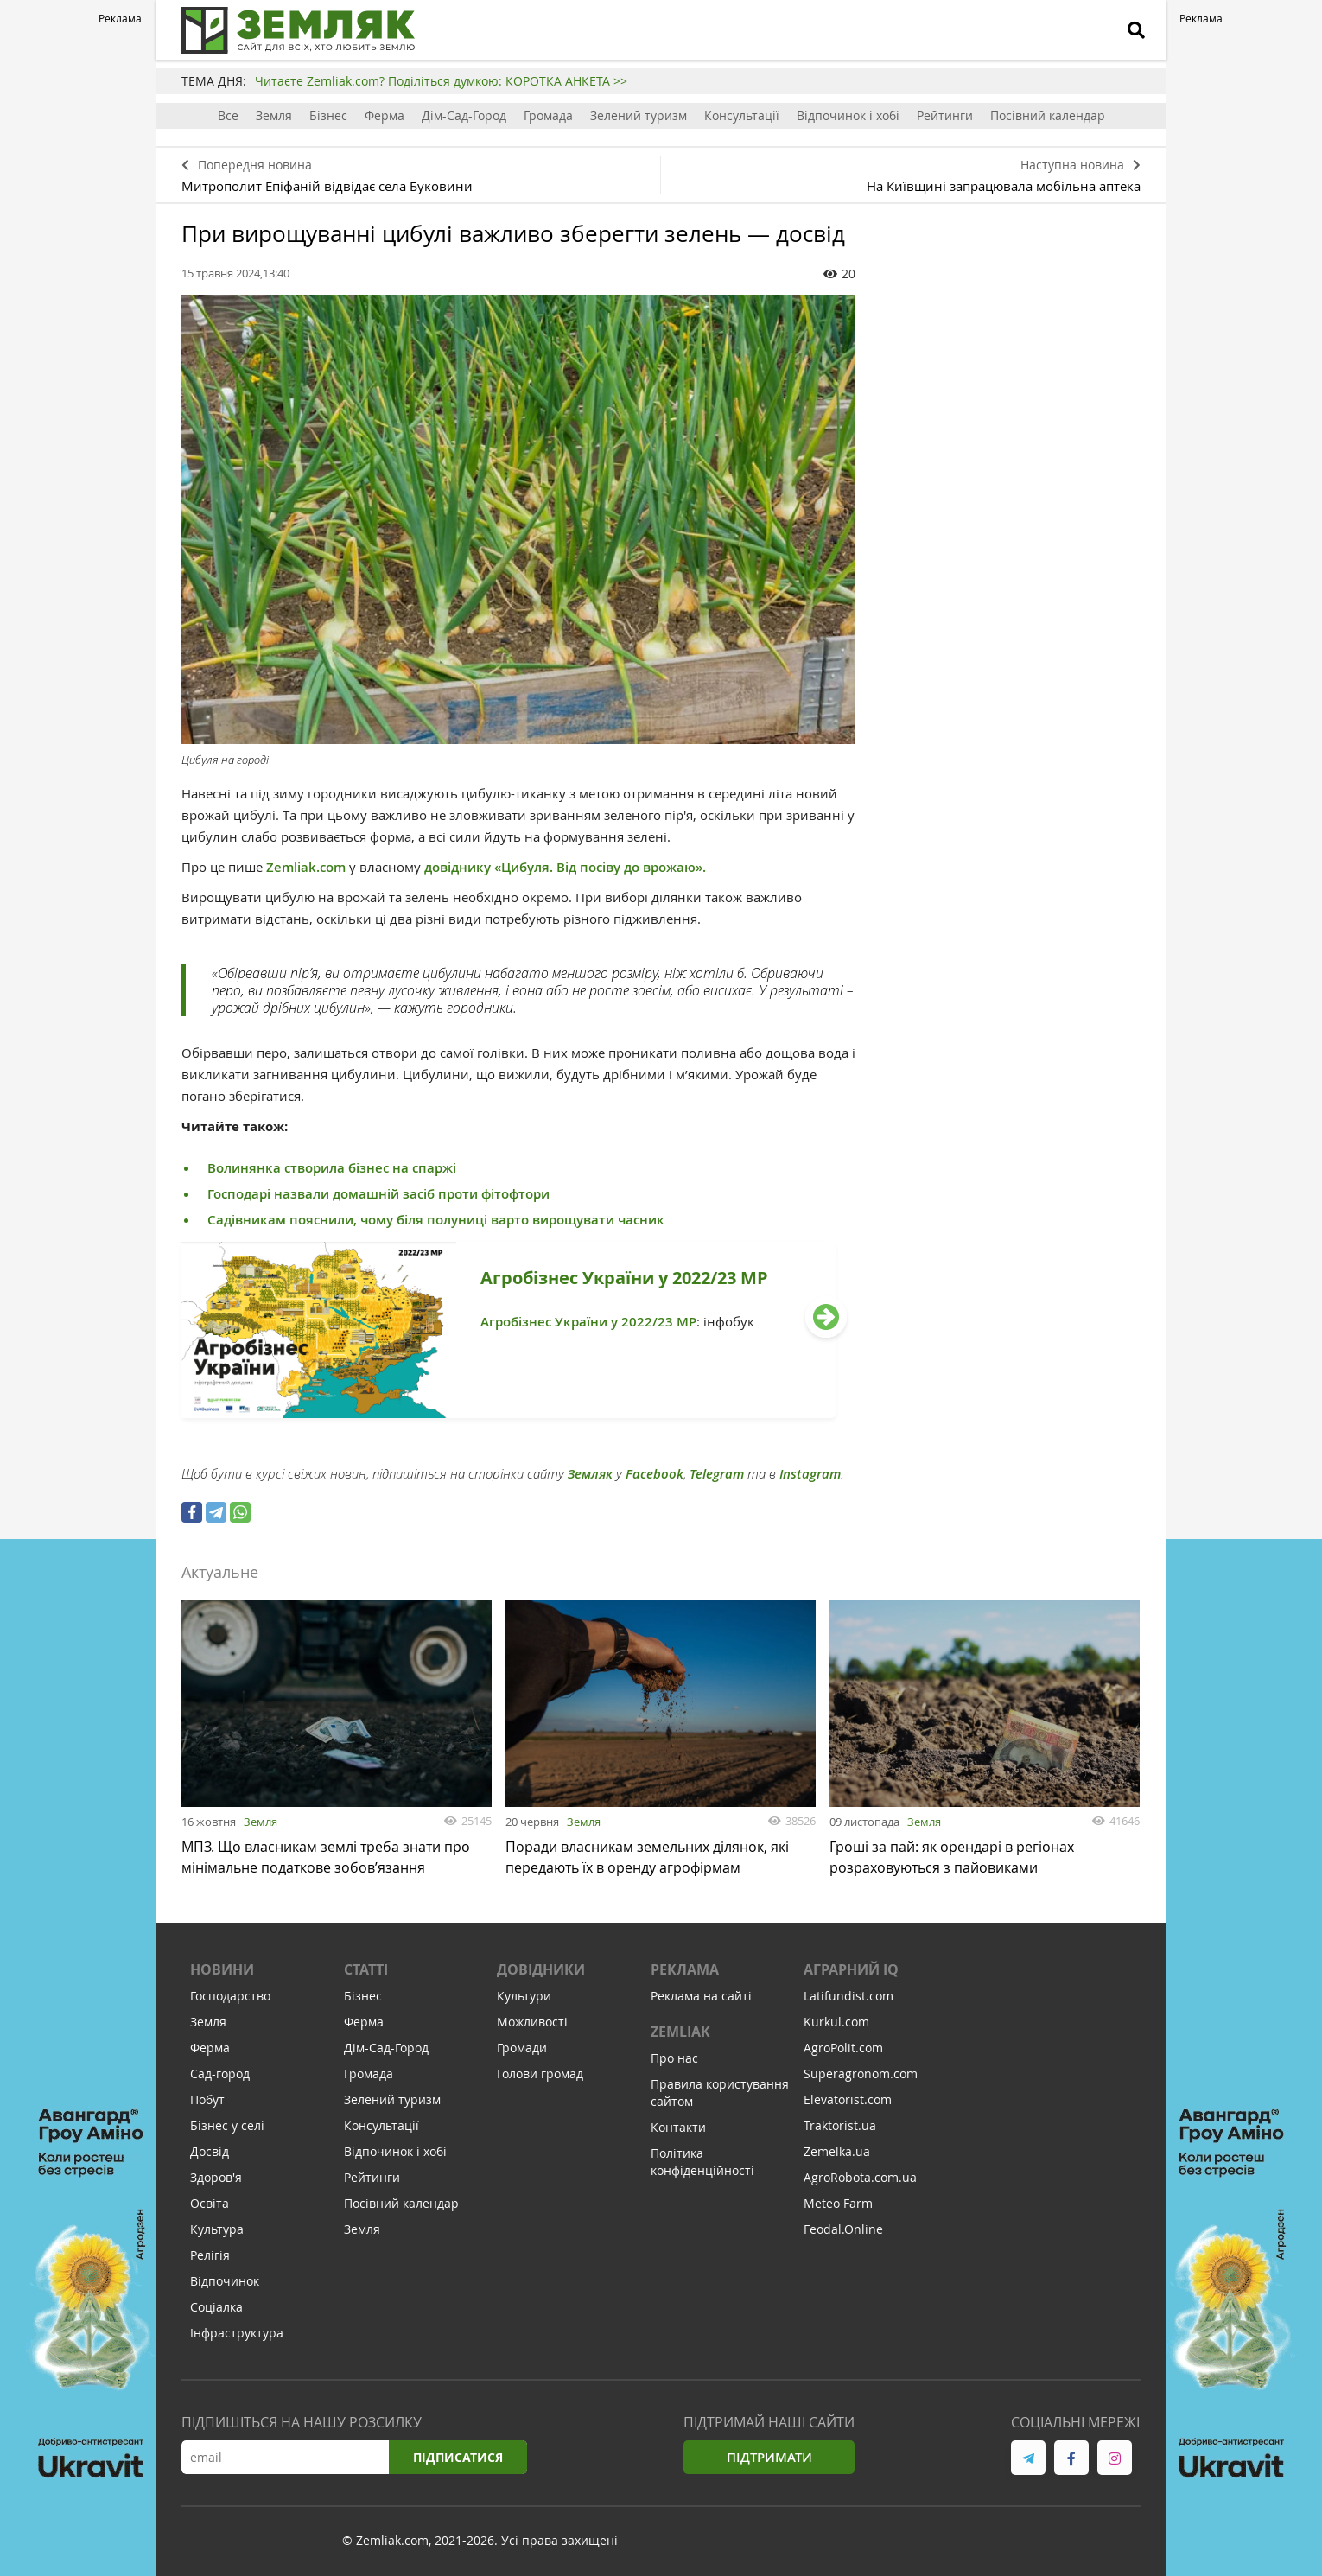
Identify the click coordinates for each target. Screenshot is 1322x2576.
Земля (274, 115)
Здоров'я (216, 2177)
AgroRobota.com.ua (860, 2177)
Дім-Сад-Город (464, 115)
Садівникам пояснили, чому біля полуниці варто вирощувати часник (435, 1220)
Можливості (532, 2021)
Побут (207, 2099)
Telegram (717, 1474)
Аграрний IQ (851, 1969)
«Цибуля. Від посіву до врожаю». (601, 867)
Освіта (209, 2203)
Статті (366, 1969)
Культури (524, 1996)
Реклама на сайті (701, 1996)
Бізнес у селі (227, 2125)
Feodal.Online (843, 2229)
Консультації (741, 115)
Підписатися (458, 2457)
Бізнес (328, 115)
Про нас (674, 2058)
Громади (522, 2047)
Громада (548, 115)
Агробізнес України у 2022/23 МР (588, 1322)
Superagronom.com (861, 2073)
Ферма (384, 115)
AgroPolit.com (843, 2047)
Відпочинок (224, 2281)
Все (228, 115)
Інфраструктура (236, 2333)
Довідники (541, 1969)
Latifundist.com (848, 1996)
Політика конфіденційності (702, 2161)
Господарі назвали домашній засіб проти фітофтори (378, 1194)
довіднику (457, 867)
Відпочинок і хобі (848, 115)
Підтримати (769, 2457)
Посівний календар (1047, 115)
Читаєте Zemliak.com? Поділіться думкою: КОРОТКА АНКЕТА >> (441, 81)
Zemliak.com (306, 867)
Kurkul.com (836, 2021)
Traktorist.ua (840, 2125)
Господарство (230, 1996)
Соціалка (216, 2307)
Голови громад (540, 2073)
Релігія (210, 2255)
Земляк (590, 1474)
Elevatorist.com (848, 2099)
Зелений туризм (638, 115)
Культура (217, 2229)
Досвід (209, 2151)
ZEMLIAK (680, 2031)
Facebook (654, 1474)
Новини (222, 1969)
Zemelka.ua (837, 2151)
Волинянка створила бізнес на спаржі (331, 1168)
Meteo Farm (838, 2203)
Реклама (685, 1969)
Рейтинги (945, 115)
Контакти (678, 2127)
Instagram (810, 1474)
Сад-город (220, 2073)
